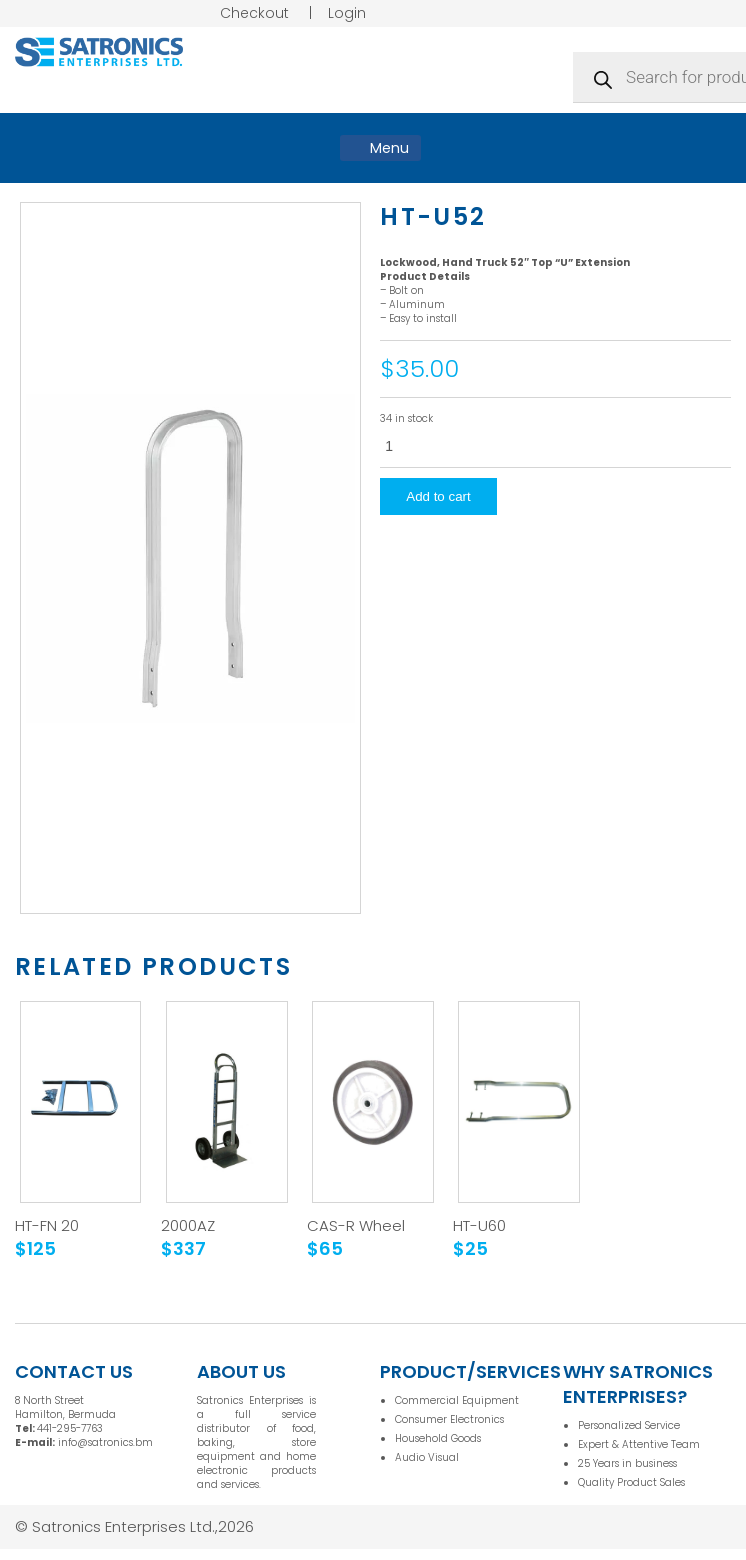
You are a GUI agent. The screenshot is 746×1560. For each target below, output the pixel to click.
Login (347, 13)
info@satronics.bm (105, 1442)
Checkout (254, 13)
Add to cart (438, 496)
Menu (380, 148)
